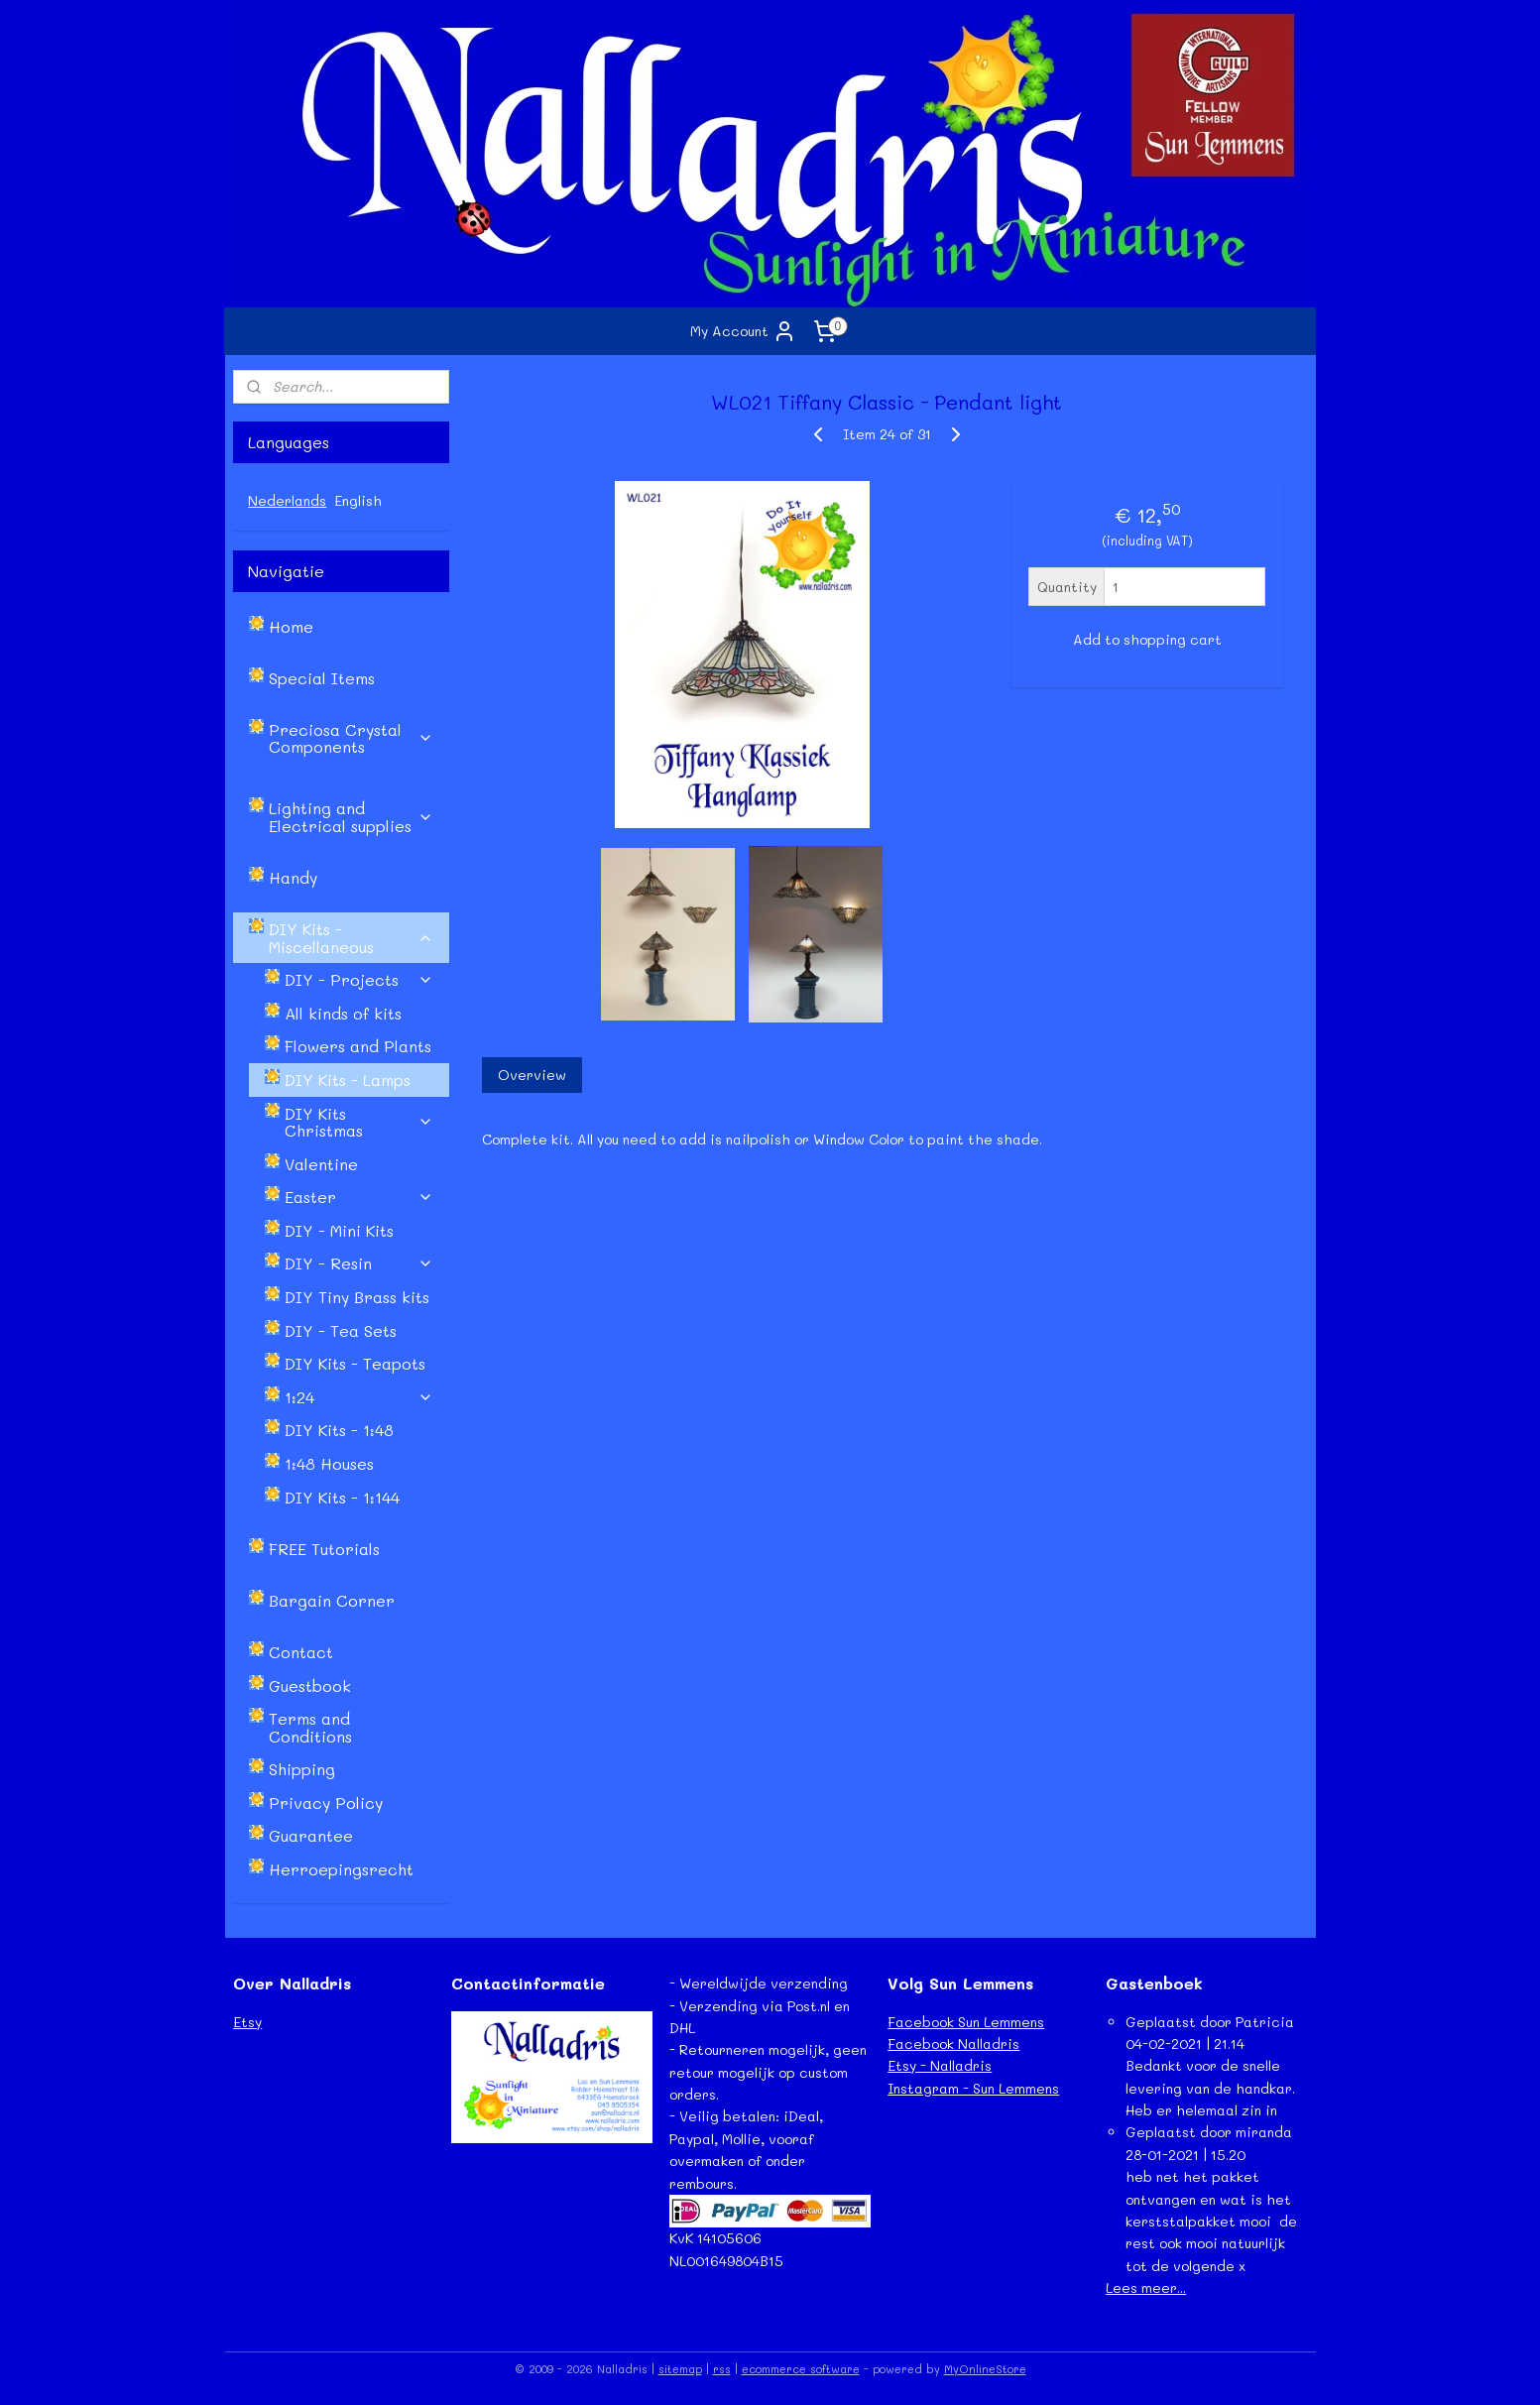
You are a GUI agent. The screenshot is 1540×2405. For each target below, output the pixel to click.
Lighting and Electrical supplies (351, 816)
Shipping (302, 1768)
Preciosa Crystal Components (351, 738)
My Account (743, 331)
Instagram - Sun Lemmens (973, 2088)
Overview (532, 1074)
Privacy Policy (326, 1802)
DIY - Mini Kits (339, 1230)
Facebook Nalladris (953, 2043)
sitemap (680, 2368)
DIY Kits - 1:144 (342, 1497)
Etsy (247, 2021)
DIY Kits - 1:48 (339, 1429)
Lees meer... (1146, 2287)
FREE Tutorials (324, 1548)
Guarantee (311, 1835)
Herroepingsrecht (341, 1869)
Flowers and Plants (358, 1045)
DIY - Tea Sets (341, 1330)
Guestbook (310, 1685)
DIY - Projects (359, 979)
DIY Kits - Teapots (355, 1363)
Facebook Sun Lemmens (966, 2021)
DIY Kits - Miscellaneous (351, 937)
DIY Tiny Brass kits (357, 1296)
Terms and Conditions (310, 1727)
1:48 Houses (329, 1463)
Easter (359, 1196)
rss (722, 2368)
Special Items (322, 677)
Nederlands (287, 500)
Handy (293, 877)
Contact (301, 1651)
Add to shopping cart (1147, 639)
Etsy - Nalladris (940, 2065)
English (358, 500)
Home (291, 626)
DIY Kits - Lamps (348, 1079)
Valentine (321, 1163)
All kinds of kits (343, 1013)
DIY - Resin (359, 1263)
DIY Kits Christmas (359, 1122)
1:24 (359, 1396)
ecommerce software (801, 2368)
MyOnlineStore (985, 2368)
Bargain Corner (332, 1600)
